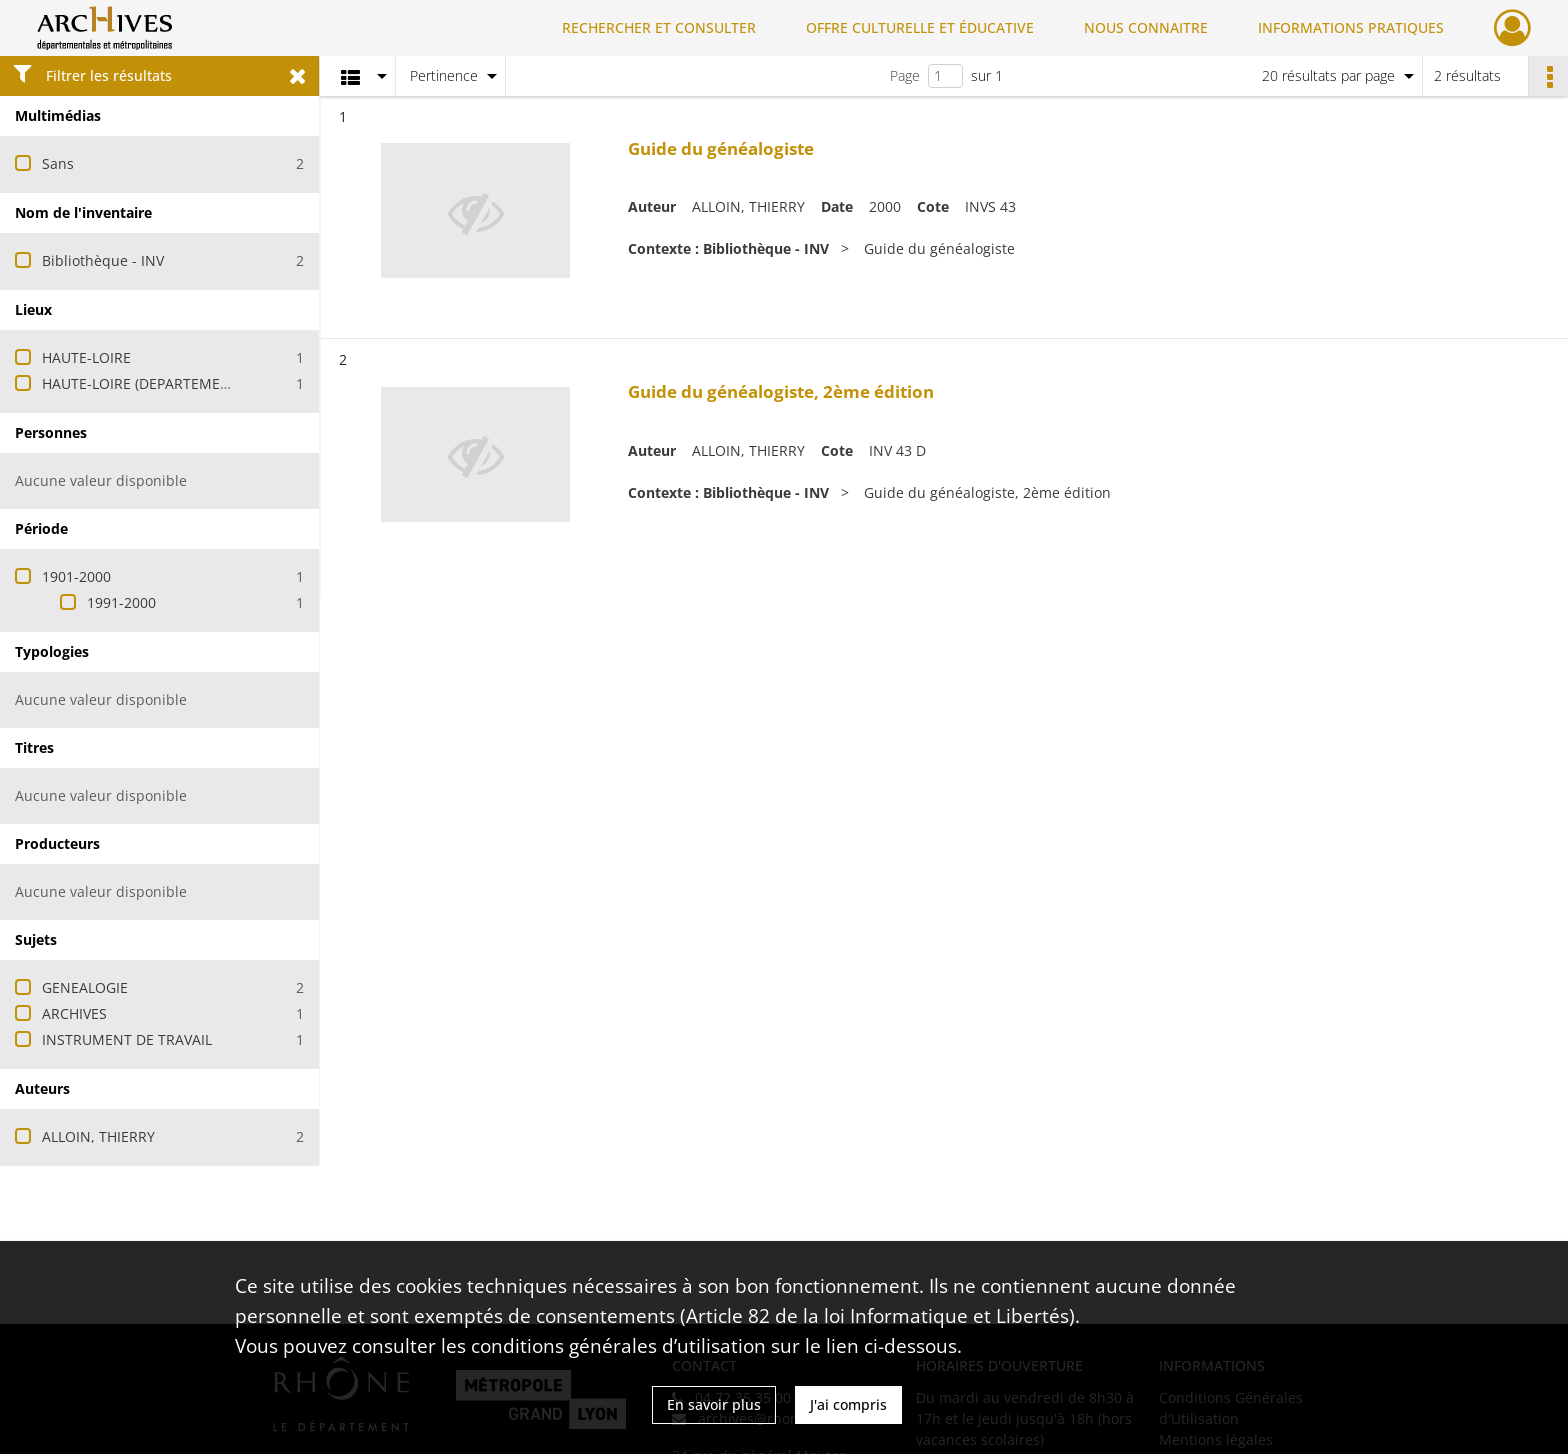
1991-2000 (121, 602)
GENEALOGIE (85, 987)
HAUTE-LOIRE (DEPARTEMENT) (142, 383)
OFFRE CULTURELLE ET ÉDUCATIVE (920, 27)
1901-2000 (76, 576)
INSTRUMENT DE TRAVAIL (127, 1039)
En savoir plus (714, 1404)
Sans (58, 163)
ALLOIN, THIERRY (98, 1136)
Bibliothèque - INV (103, 260)
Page (905, 75)
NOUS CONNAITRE (1146, 27)
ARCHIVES (74, 1013)
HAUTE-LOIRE (86, 357)
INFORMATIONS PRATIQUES (1351, 27)
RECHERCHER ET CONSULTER (659, 27)
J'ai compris (848, 1404)
